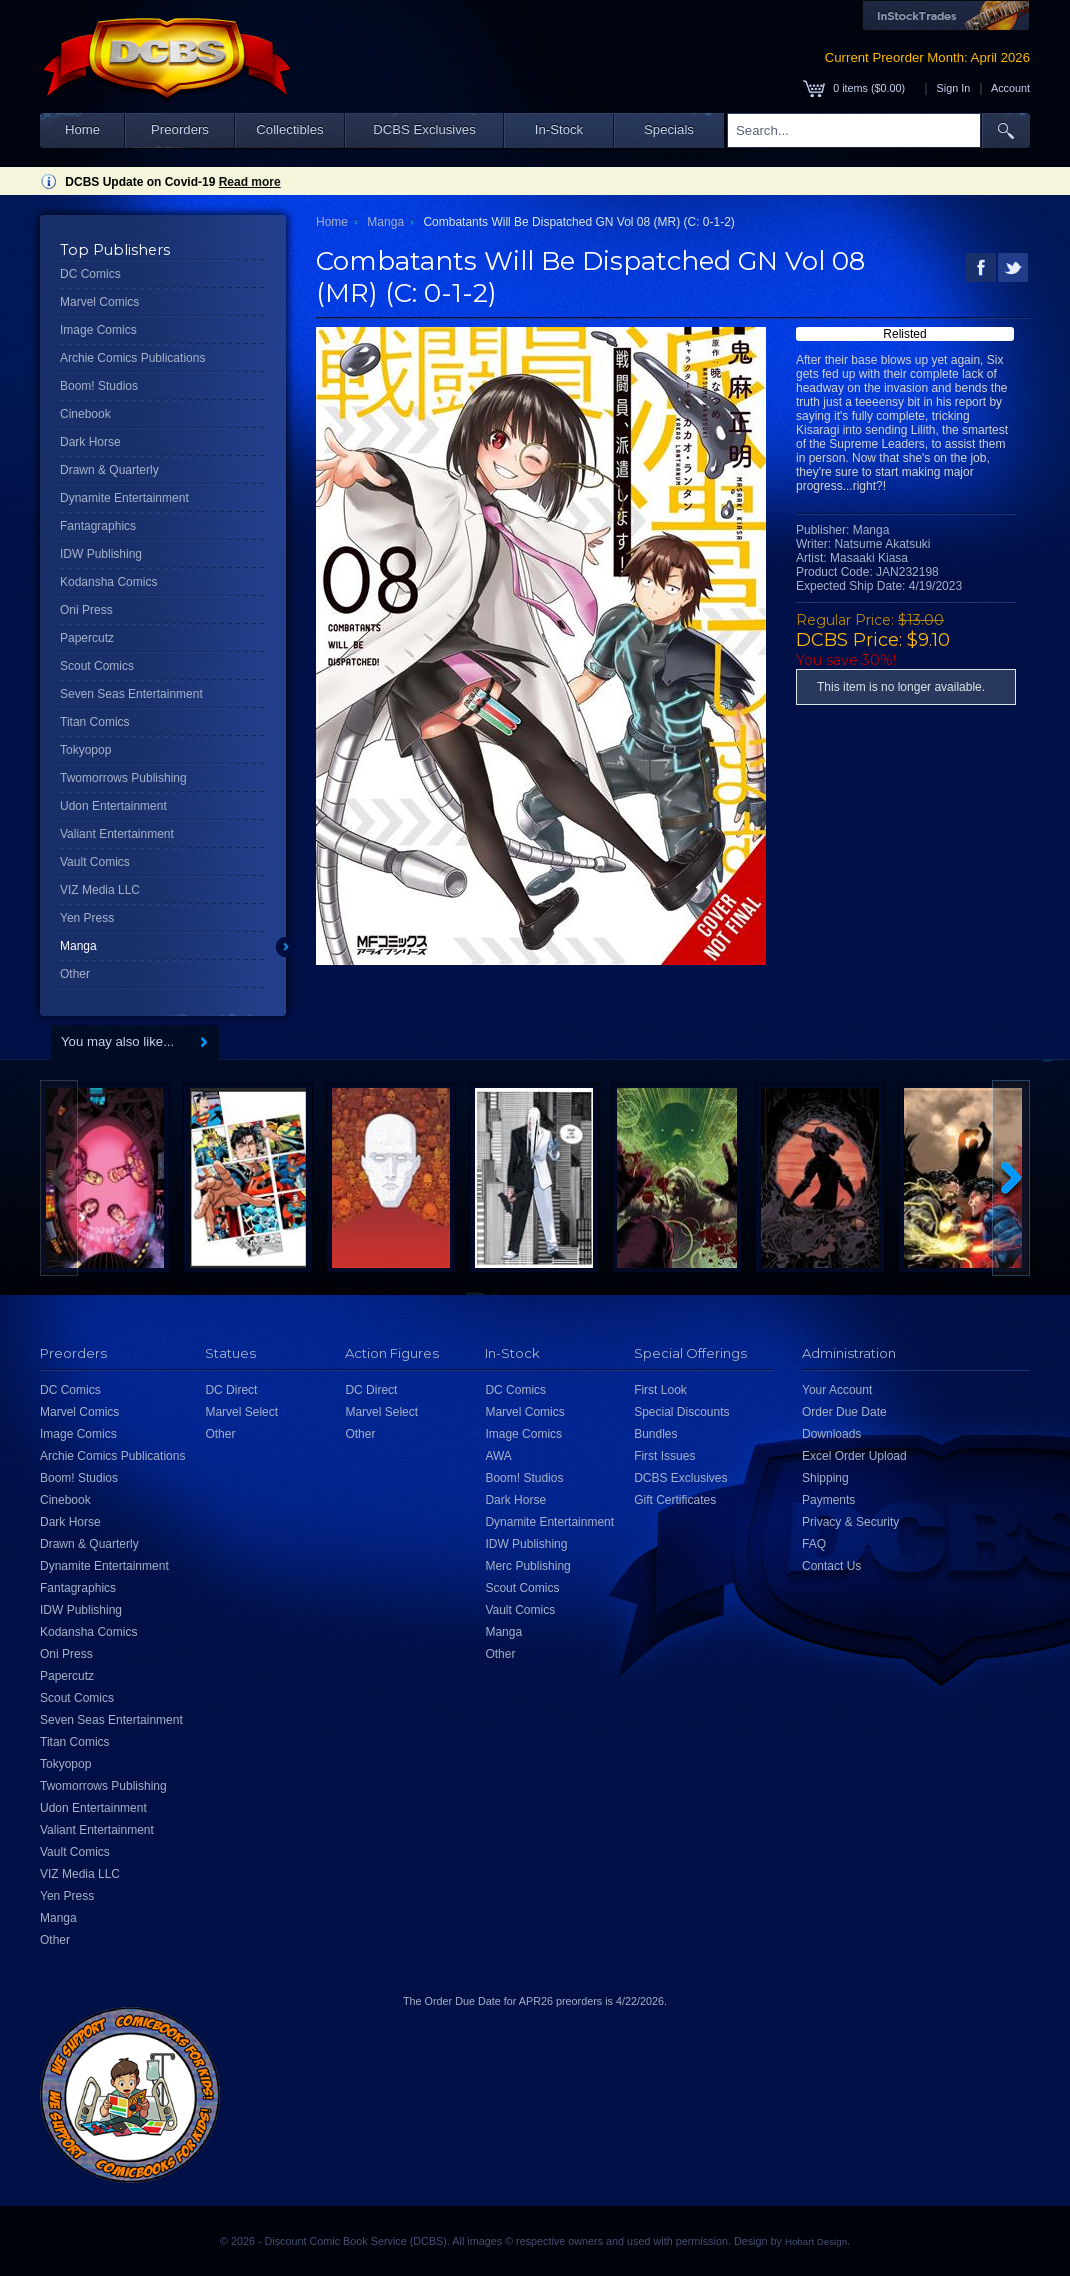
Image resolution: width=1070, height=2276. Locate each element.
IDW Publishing (101, 554)
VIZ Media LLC (100, 890)
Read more (250, 182)
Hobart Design (816, 2241)
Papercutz (87, 638)
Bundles (655, 1434)
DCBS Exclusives (424, 129)
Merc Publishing (527, 1566)
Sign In (954, 88)
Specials (669, 129)
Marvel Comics (99, 302)
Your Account (837, 1390)
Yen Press (87, 918)
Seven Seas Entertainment (131, 694)
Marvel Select (241, 1412)
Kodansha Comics (108, 582)
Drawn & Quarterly (109, 470)
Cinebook (85, 414)
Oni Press (86, 610)
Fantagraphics (98, 526)
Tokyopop (85, 750)
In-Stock (559, 129)
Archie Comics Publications (132, 358)
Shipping (825, 1478)
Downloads (831, 1434)
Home (82, 129)
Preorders (180, 129)
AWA (498, 1456)
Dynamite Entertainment (124, 498)
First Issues (664, 1456)
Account (1010, 88)
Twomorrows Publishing (123, 778)
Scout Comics (97, 666)
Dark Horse (90, 442)
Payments (828, 1500)
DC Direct (231, 1390)
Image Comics (98, 330)
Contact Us (831, 1566)
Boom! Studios (99, 386)
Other (75, 974)
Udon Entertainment (113, 806)
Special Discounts (681, 1412)
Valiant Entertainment (117, 834)
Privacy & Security (850, 1522)
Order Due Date (844, 1412)
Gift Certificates (675, 1500)
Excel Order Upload (854, 1456)
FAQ (814, 1544)
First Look (660, 1390)
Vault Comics (95, 862)
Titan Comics (95, 722)
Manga (78, 946)
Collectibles (289, 129)
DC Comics (90, 274)
